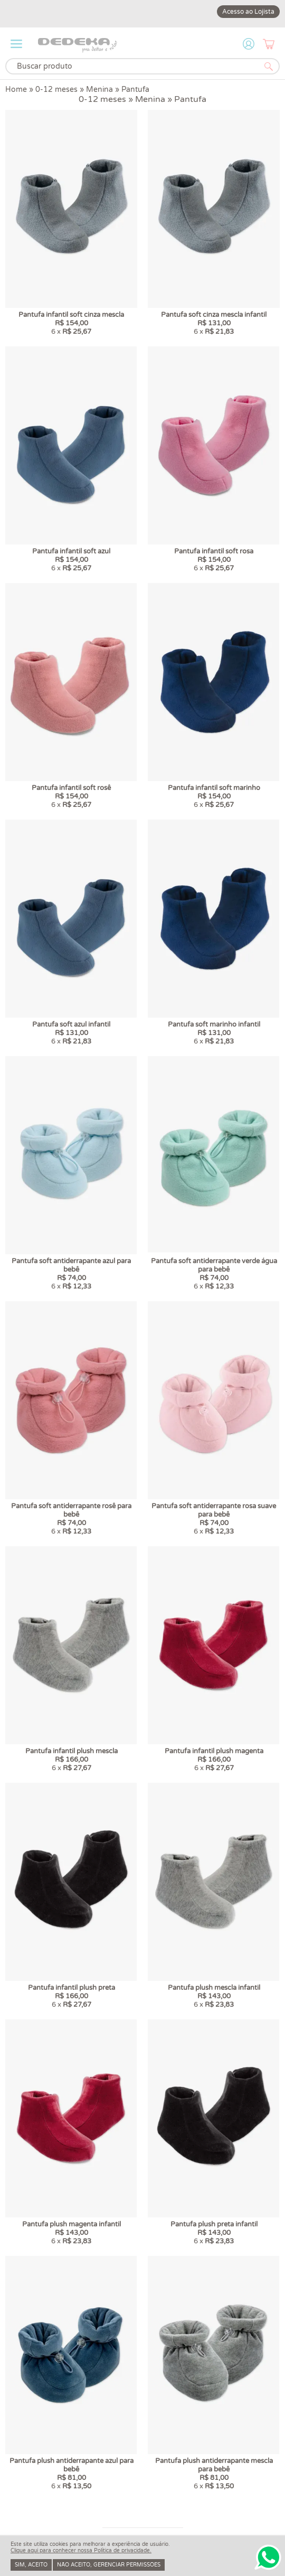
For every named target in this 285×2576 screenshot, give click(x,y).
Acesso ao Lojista (248, 11)
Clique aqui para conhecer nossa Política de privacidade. (81, 2550)
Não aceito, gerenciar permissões (108, 2565)
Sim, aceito (31, 2565)
